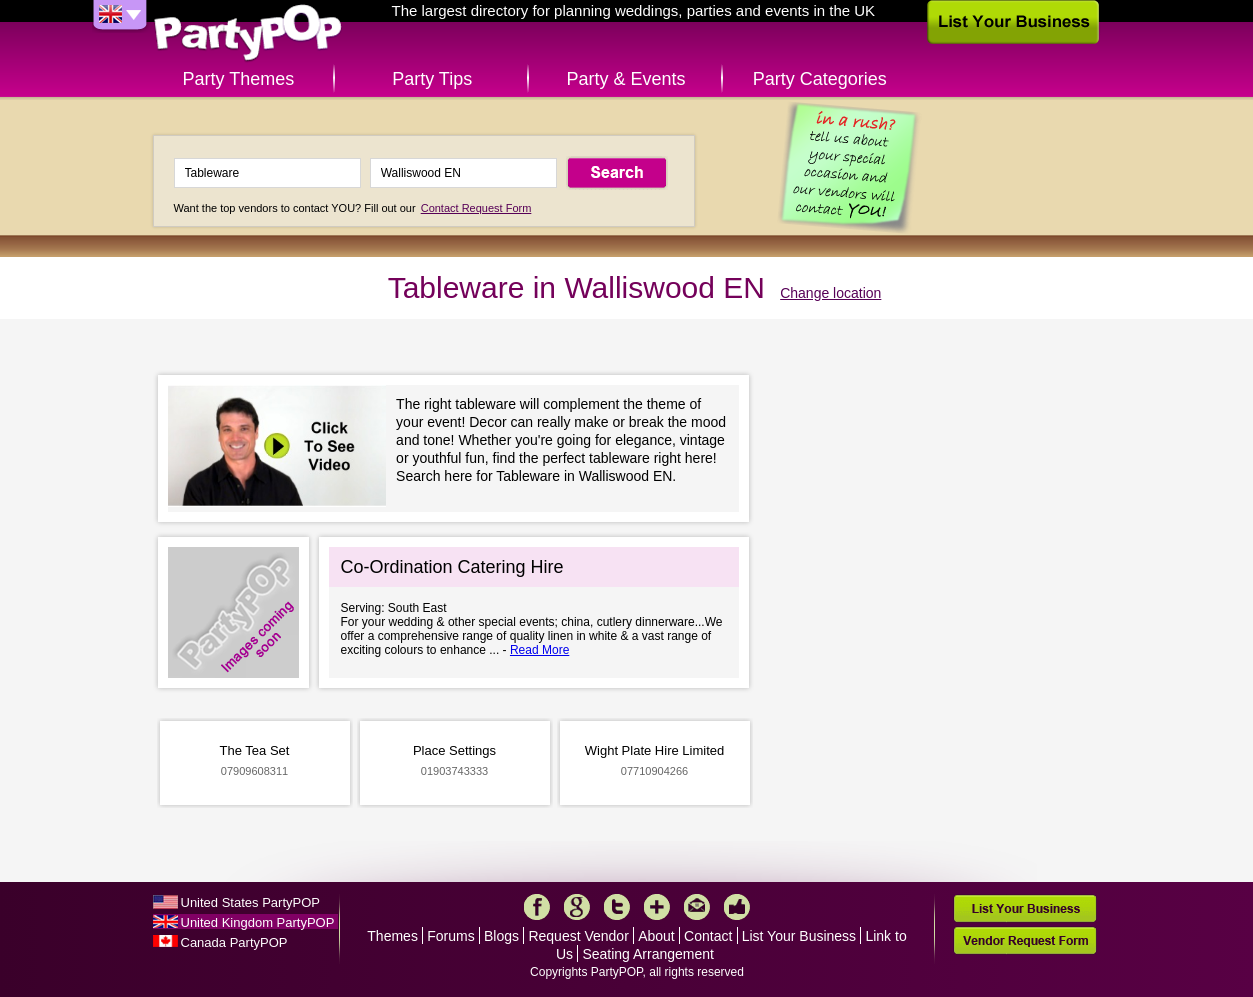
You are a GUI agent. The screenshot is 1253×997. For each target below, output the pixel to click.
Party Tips (432, 79)
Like (737, 907)
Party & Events (625, 79)
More (657, 907)
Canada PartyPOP (234, 942)
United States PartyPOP (250, 902)
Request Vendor (578, 936)
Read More (539, 650)
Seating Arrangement (648, 954)
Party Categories (820, 79)
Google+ (577, 907)
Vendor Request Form (1025, 940)
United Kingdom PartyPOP (258, 922)
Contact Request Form (476, 208)
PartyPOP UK (248, 33)
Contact (708, 936)
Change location (830, 293)
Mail (697, 907)
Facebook (537, 907)
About (656, 936)
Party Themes (239, 79)
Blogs (501, 936)
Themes (392, 936)
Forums (450, 936)
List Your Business (799, 936)
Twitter (617, 907)
